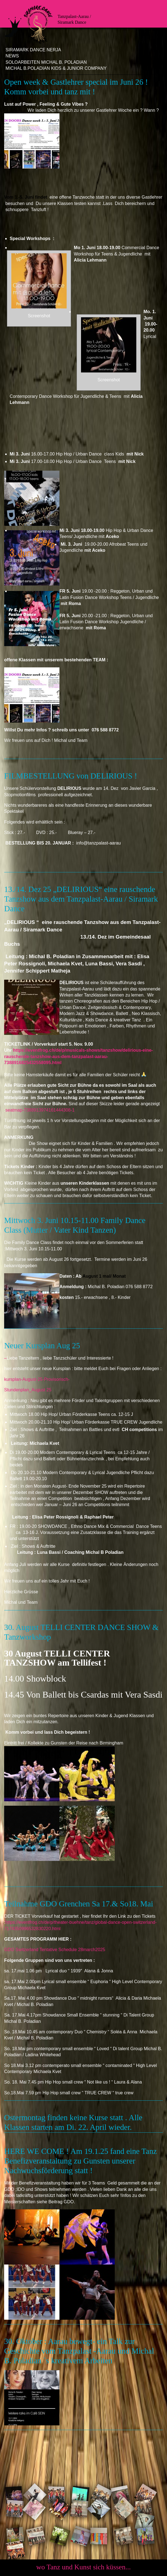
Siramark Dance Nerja (33, 49)
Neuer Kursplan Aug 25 (42, 1345)
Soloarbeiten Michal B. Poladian (46, 62)
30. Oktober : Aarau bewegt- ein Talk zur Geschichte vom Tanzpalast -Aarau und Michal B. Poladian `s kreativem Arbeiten (79, 2351)
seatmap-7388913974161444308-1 (40, 1110)
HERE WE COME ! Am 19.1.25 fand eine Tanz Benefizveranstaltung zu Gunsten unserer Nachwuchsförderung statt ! (80, 2161)
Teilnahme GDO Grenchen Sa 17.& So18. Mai (78, 1903)
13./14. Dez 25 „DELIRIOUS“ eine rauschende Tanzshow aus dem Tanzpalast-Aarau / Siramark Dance (81, 899)
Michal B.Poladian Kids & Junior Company (56, 68)
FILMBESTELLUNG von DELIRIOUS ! (70, 775)
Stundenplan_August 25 (27, 1389)
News (12, 56)
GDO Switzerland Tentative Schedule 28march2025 (54, 1949)
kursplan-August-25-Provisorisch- (38, 1379)
